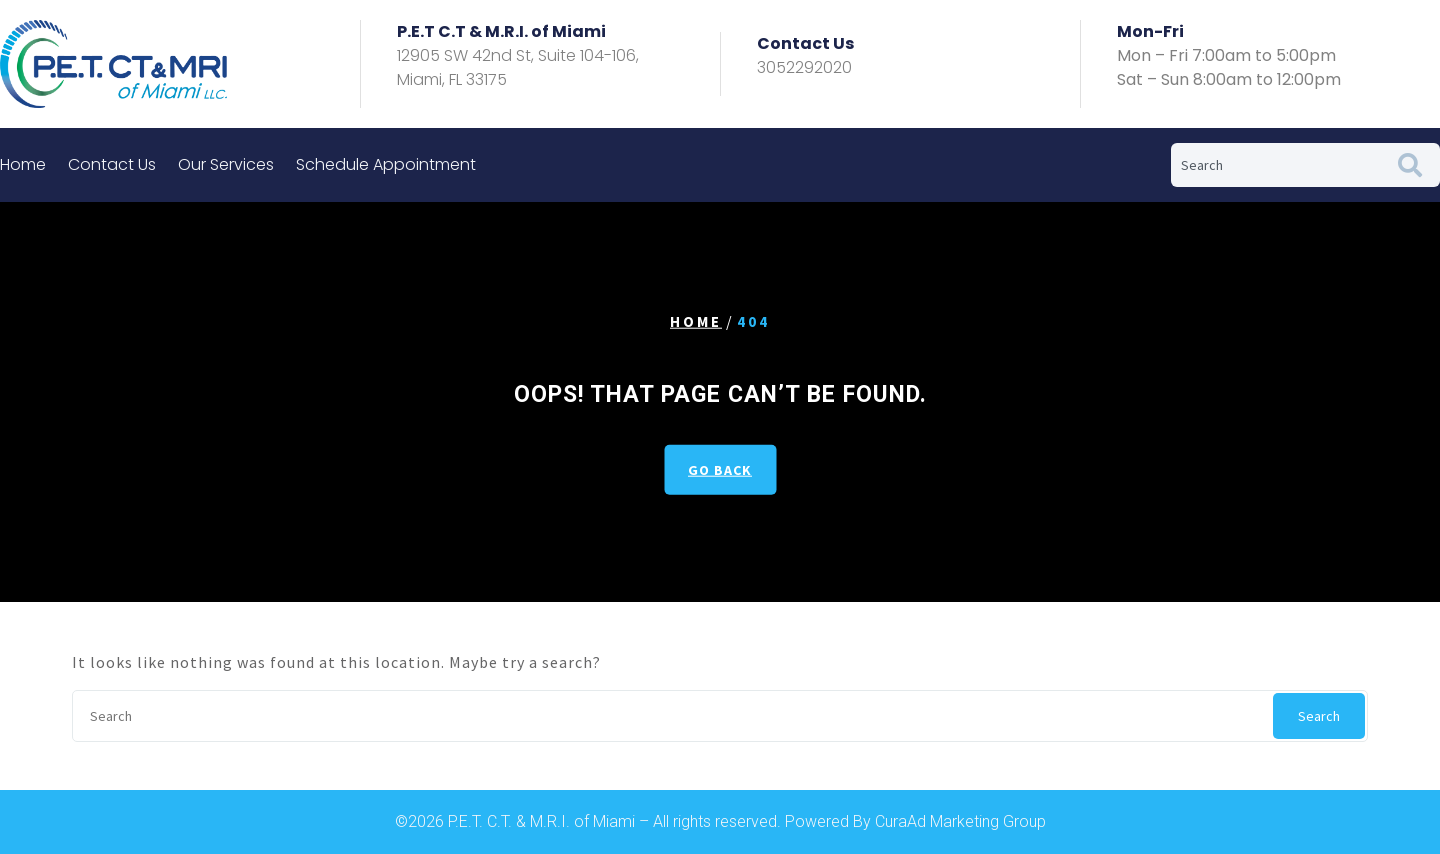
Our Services (226, 164)
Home (23, 164)
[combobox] (1275, 165)
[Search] (1414, 165)
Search (1319, 716)
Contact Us (112, 164)
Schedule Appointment (386, 164)
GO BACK (720, 469)
